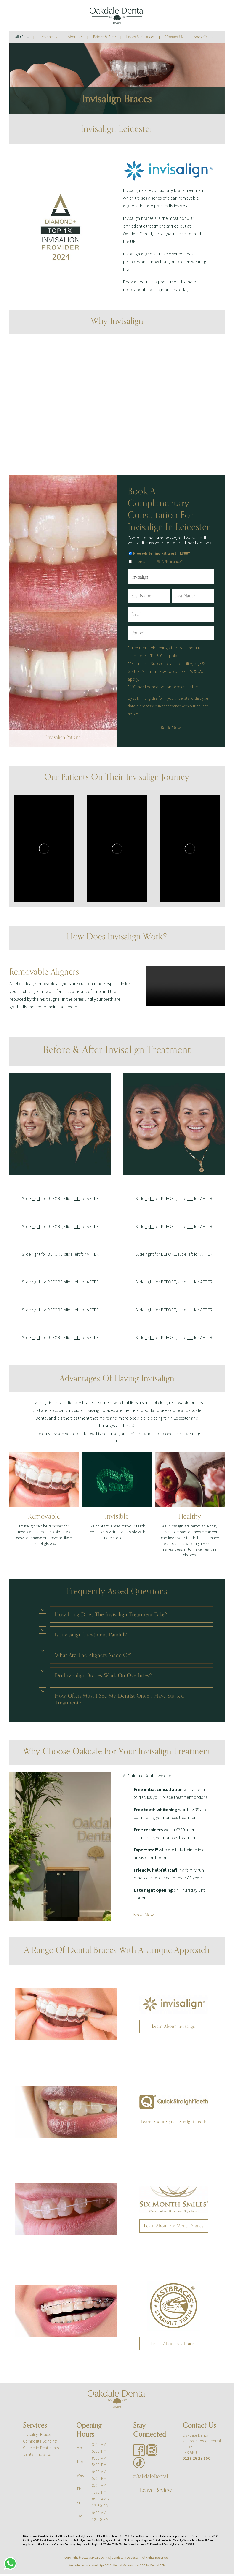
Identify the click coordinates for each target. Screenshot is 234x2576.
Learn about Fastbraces (173, 2345)
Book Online (204, 37)
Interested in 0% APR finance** (158, 561)
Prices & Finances (140, 37)
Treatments (48, 37)
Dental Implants (37, 2456)
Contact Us (174, 37)
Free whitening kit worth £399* (161, 553)
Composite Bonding (40, 2443)
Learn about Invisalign (174, 2027)
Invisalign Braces (37, 2436)
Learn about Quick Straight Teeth (174, 2123)
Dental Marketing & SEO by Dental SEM (139, 2567)
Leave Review (156, 2492)
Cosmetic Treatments (41, 2450)
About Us (75, 37)
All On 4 (22, 37)
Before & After (104, 37)
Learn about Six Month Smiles (173, 2227)
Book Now (145, 1915)
